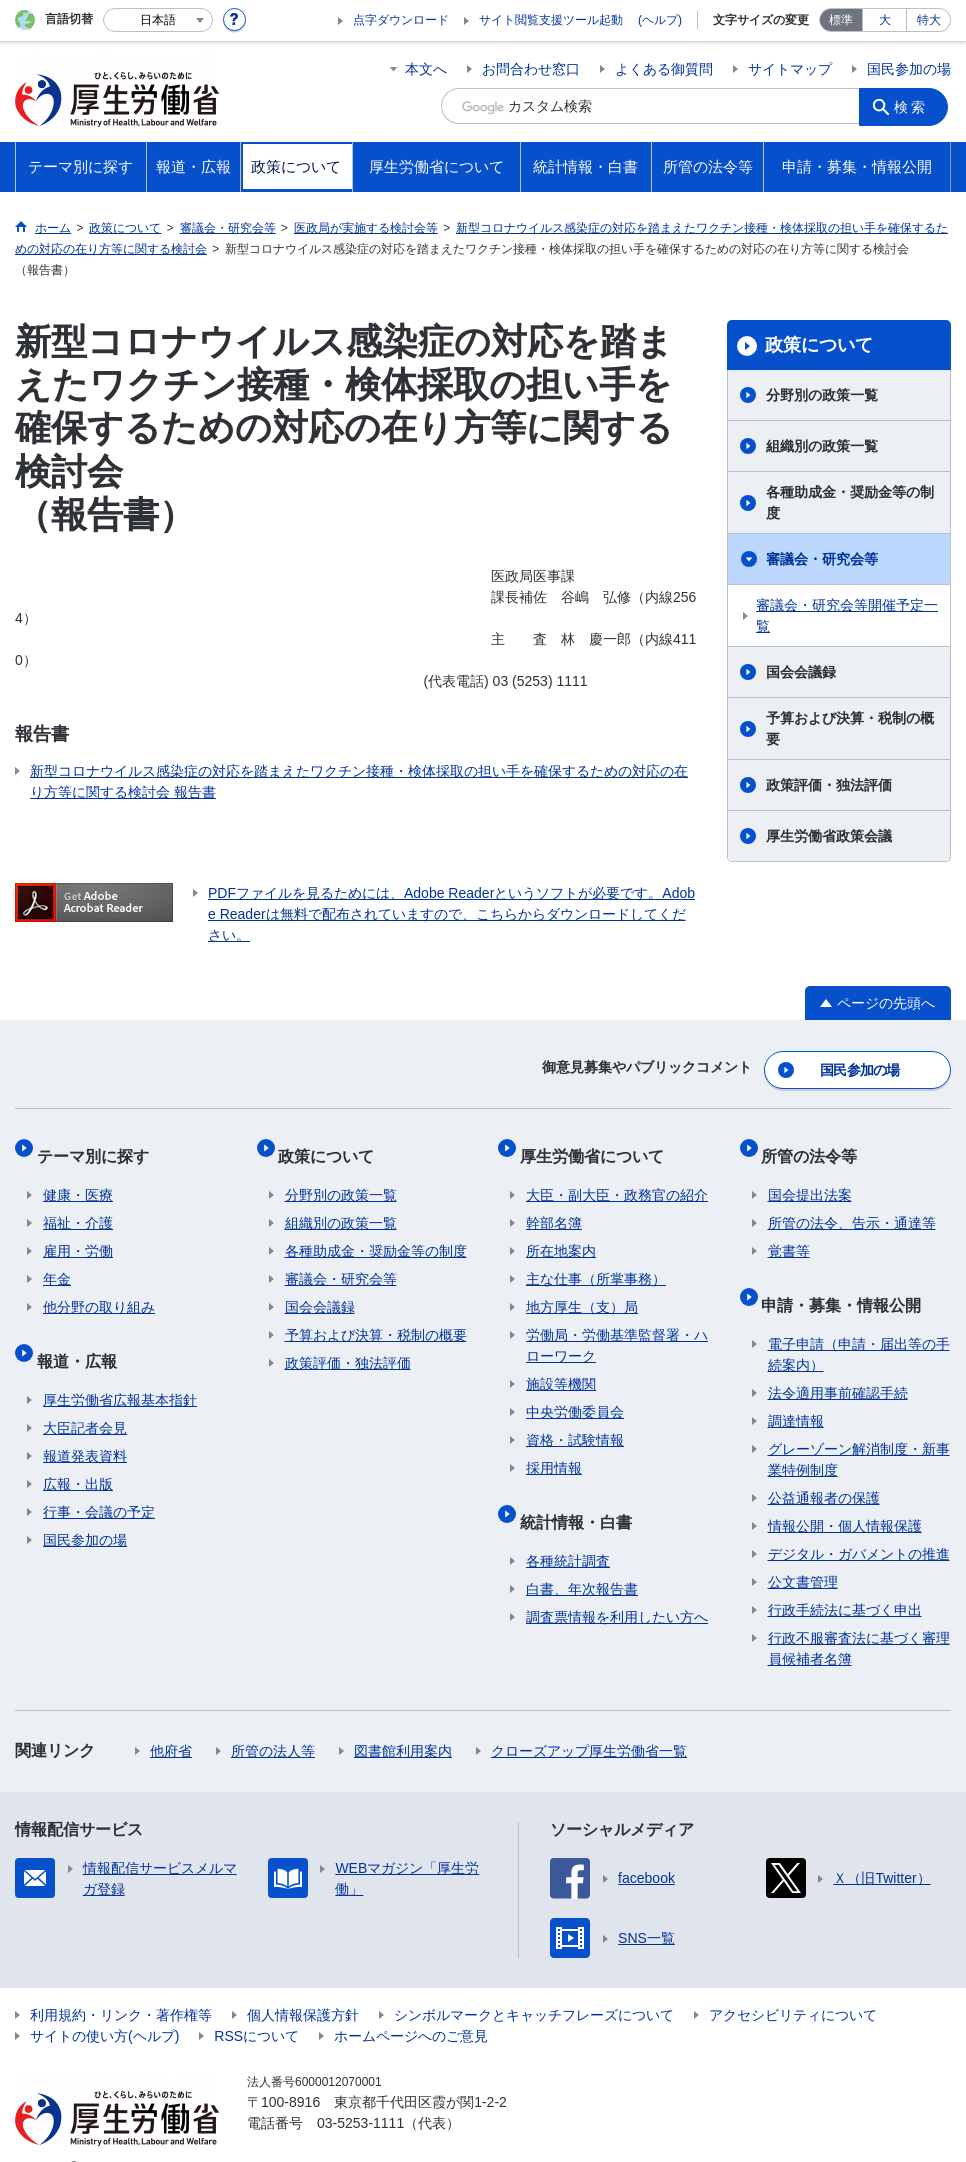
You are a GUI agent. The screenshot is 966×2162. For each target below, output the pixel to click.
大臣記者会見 (85, 1397)
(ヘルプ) (660, 20)
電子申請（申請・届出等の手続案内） (859, 1323)
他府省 (171, 1720)
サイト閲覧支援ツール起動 (551, 20)
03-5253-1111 (360, 2092)
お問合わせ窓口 (531, 69)
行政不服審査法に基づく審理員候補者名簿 (859, 1617)
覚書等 (789, 1233)
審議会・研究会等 (822, 559)
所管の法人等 (273, 1720)
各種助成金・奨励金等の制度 (850, 502)
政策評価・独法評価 (829, 785)
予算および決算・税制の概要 (850, 728)
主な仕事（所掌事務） (596, 1261)
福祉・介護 (78, 1205)
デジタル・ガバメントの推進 (859, 1523)
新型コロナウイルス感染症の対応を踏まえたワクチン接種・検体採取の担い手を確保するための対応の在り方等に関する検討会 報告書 (359, 781)
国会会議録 (801, 672)
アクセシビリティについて (793, 1984)
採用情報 (554, 1450)
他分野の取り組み (99, 1289)
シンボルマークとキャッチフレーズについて (534, 1984)
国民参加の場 (909, 69)
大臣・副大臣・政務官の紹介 (617, 1177)
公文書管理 (803, 1551)
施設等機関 (561, 1366)
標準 (841, 20)
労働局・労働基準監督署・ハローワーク (617, 1327)
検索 (915, 106)
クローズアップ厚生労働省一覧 (589, 1720)
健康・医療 (78, 1177)
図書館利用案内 (403, 1720)
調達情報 (796, 1390)
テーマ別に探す (99, 1143)
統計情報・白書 (582, 1496)
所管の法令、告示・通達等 (852, 1205)
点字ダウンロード (401, 20)
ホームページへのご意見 (411, 2005)
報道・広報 (83, 1335)
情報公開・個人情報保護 (845, 1495)
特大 (929, 20)
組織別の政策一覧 (822, 446)
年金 (57, 1261)
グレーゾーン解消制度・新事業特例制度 (859, 1428)
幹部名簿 (554, 1205)
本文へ (426, 69)
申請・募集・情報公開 (848, 1279)
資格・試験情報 (575, 1422)
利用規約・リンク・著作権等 (121, 1984)
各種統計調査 (568, 1530)
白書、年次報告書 (582, 1558)
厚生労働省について (598, 1143)
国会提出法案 (810, 1177)
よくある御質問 (664, 69)
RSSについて (256, 2005)
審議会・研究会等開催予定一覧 (847, 615)
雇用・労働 (78, 1233)
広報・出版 (78, 1453)
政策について (819, 345)
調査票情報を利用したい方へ (617, 1586)
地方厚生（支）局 (582, 1289)
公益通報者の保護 (824, 1467)
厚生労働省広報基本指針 (120, 1369)
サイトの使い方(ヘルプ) (104, 2005)
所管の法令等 (816, 1143)
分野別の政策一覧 (822, 395)
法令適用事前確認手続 (838, 1362)
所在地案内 (561, 1233)
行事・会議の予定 (99, 1481)
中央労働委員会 (575, 1394)
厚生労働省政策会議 (829, 836)
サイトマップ (790, 69)
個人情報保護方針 (303, 1984)
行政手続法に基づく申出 (845, 1579)
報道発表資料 (85, 1425)
